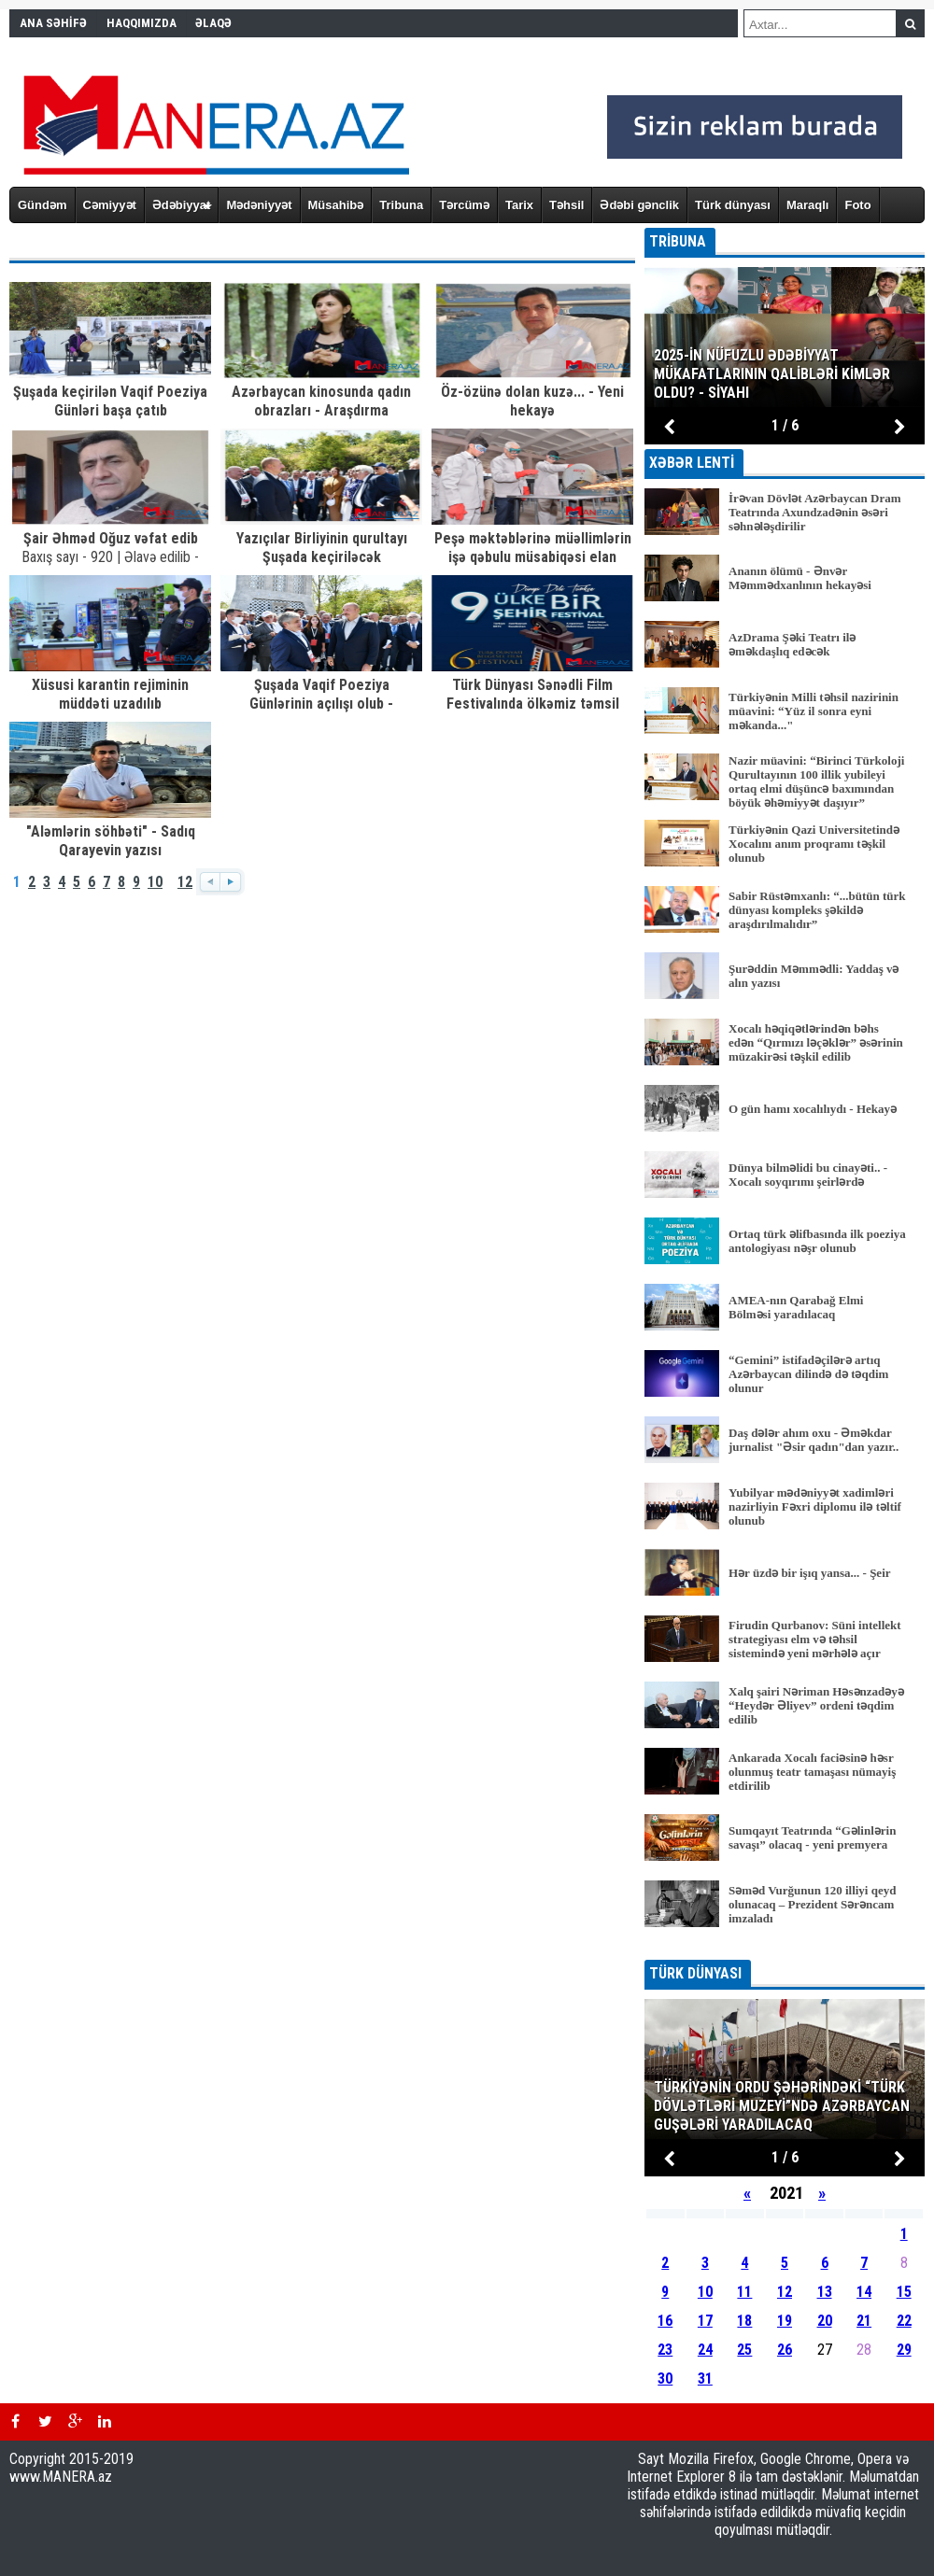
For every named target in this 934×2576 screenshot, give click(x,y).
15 (904, 2292)
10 (155, 882)
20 (824, 2321)
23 (665, 2349)
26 (784, 2349)
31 (705, 2378)
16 (665, 2321)
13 (824, 2292)
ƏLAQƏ (213, 23)
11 (744, 2292)
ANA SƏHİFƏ (53, 23)
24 (705, 2349)
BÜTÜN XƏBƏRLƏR (785, 1947)
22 (904, 2321)
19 (784, 2321)
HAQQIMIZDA (141, 23)
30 (665, 2378)
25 (744, 2349)
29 (904, 2349)
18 (744, 2321)
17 (705, 2321)
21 (863, 2321)
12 (184, 882)
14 (863, 2292)
